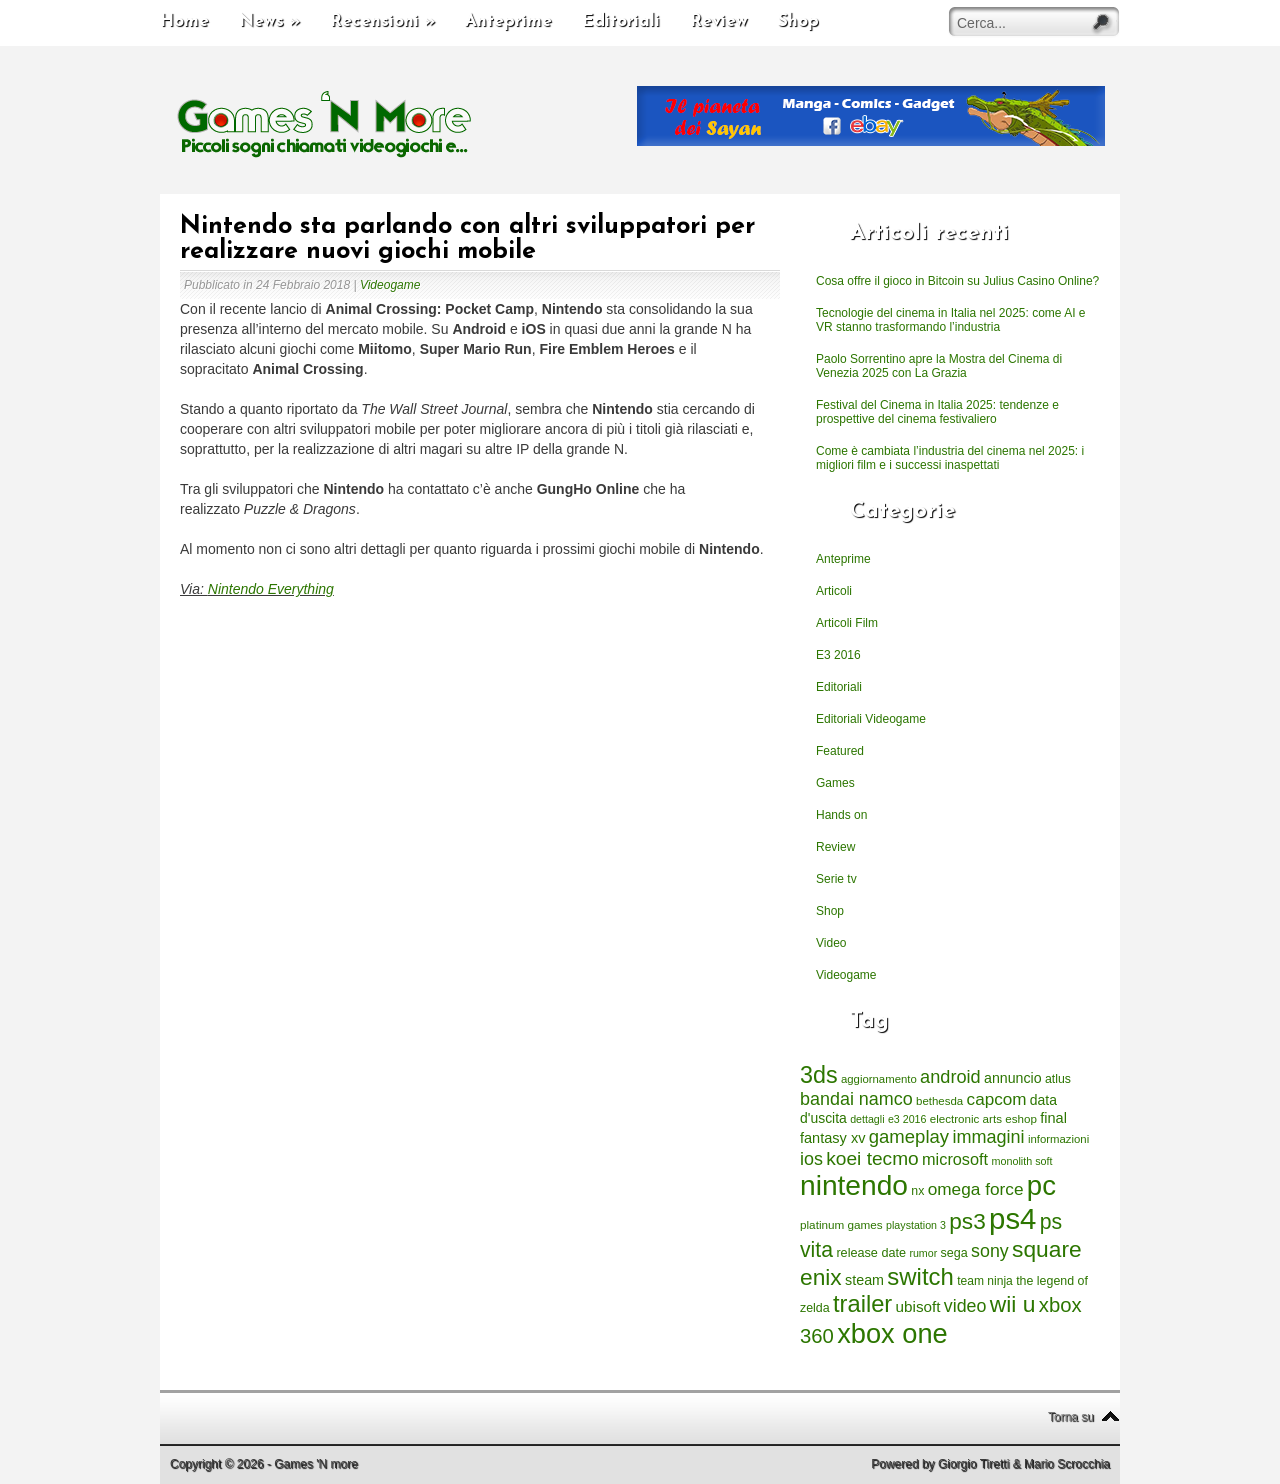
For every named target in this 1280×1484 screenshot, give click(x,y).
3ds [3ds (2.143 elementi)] (819, 1075)
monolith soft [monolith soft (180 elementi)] (1021, 1161)
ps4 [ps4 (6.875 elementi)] (1012, 1218)
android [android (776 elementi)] (950, 1077)
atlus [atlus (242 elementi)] (1058, 1079)
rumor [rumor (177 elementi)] (923, 1253)
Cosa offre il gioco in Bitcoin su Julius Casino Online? (957, 281)
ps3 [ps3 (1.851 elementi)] (967, 1221)
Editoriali (621, 21)
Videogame (390, 285)
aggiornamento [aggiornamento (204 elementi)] (879, 1079)
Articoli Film (847, 623)
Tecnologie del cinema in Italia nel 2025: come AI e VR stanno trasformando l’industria (951, 320)
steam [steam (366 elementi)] (864, 1280)
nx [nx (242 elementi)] (917, 1191)
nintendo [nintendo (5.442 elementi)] (854, 1185)
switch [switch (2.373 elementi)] (920, 1276)
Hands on (841, 815)
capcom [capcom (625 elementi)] (997, 1099)
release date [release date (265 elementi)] (871, 1253)
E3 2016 (838, 655)
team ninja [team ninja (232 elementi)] (985, 1281)
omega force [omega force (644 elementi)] (976, 1189)
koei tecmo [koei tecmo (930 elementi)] (872, 1158)
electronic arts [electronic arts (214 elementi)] (966, 1118)
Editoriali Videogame (871, 719)
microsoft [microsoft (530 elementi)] (955, 1159)
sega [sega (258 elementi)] (954, 1253)
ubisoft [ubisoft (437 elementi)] (918, 1306)
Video (831, 943)
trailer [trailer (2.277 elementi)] (862, 1304)
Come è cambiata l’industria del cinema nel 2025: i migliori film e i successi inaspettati (950, 458)
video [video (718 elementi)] (965, 1306)
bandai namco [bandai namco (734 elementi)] (856, 1099)
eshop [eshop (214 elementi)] (1021, 1118)
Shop (798, 21)
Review (719, 21)
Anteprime (508, 21)
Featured (840, 751)
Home (184, 21)
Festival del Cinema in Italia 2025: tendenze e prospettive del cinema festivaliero (937, 412)
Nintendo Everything (271, 589)
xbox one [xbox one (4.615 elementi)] (892, 1333)
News (269, 21)
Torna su (1071, 1417)
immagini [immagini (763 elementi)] (988, 1137)
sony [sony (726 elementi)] (990, 1251)
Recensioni (382, 21)
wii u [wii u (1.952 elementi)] (1013, 1304)
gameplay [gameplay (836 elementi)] (909, 1136)
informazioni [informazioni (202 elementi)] (1058, 1139)
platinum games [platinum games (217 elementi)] (841, 1224)
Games (835, 783)
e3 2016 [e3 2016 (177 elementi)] (907, 1119)
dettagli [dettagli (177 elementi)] (867, 1119)
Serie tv (836, 879)
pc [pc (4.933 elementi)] (1041, 1185)
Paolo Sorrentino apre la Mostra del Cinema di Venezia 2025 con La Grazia (939, 366)
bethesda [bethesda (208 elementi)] (939, 1101)
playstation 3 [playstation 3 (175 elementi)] (916, 1225)
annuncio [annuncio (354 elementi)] (1013, 1078)
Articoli (834, 591)
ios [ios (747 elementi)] (811, 1159)
